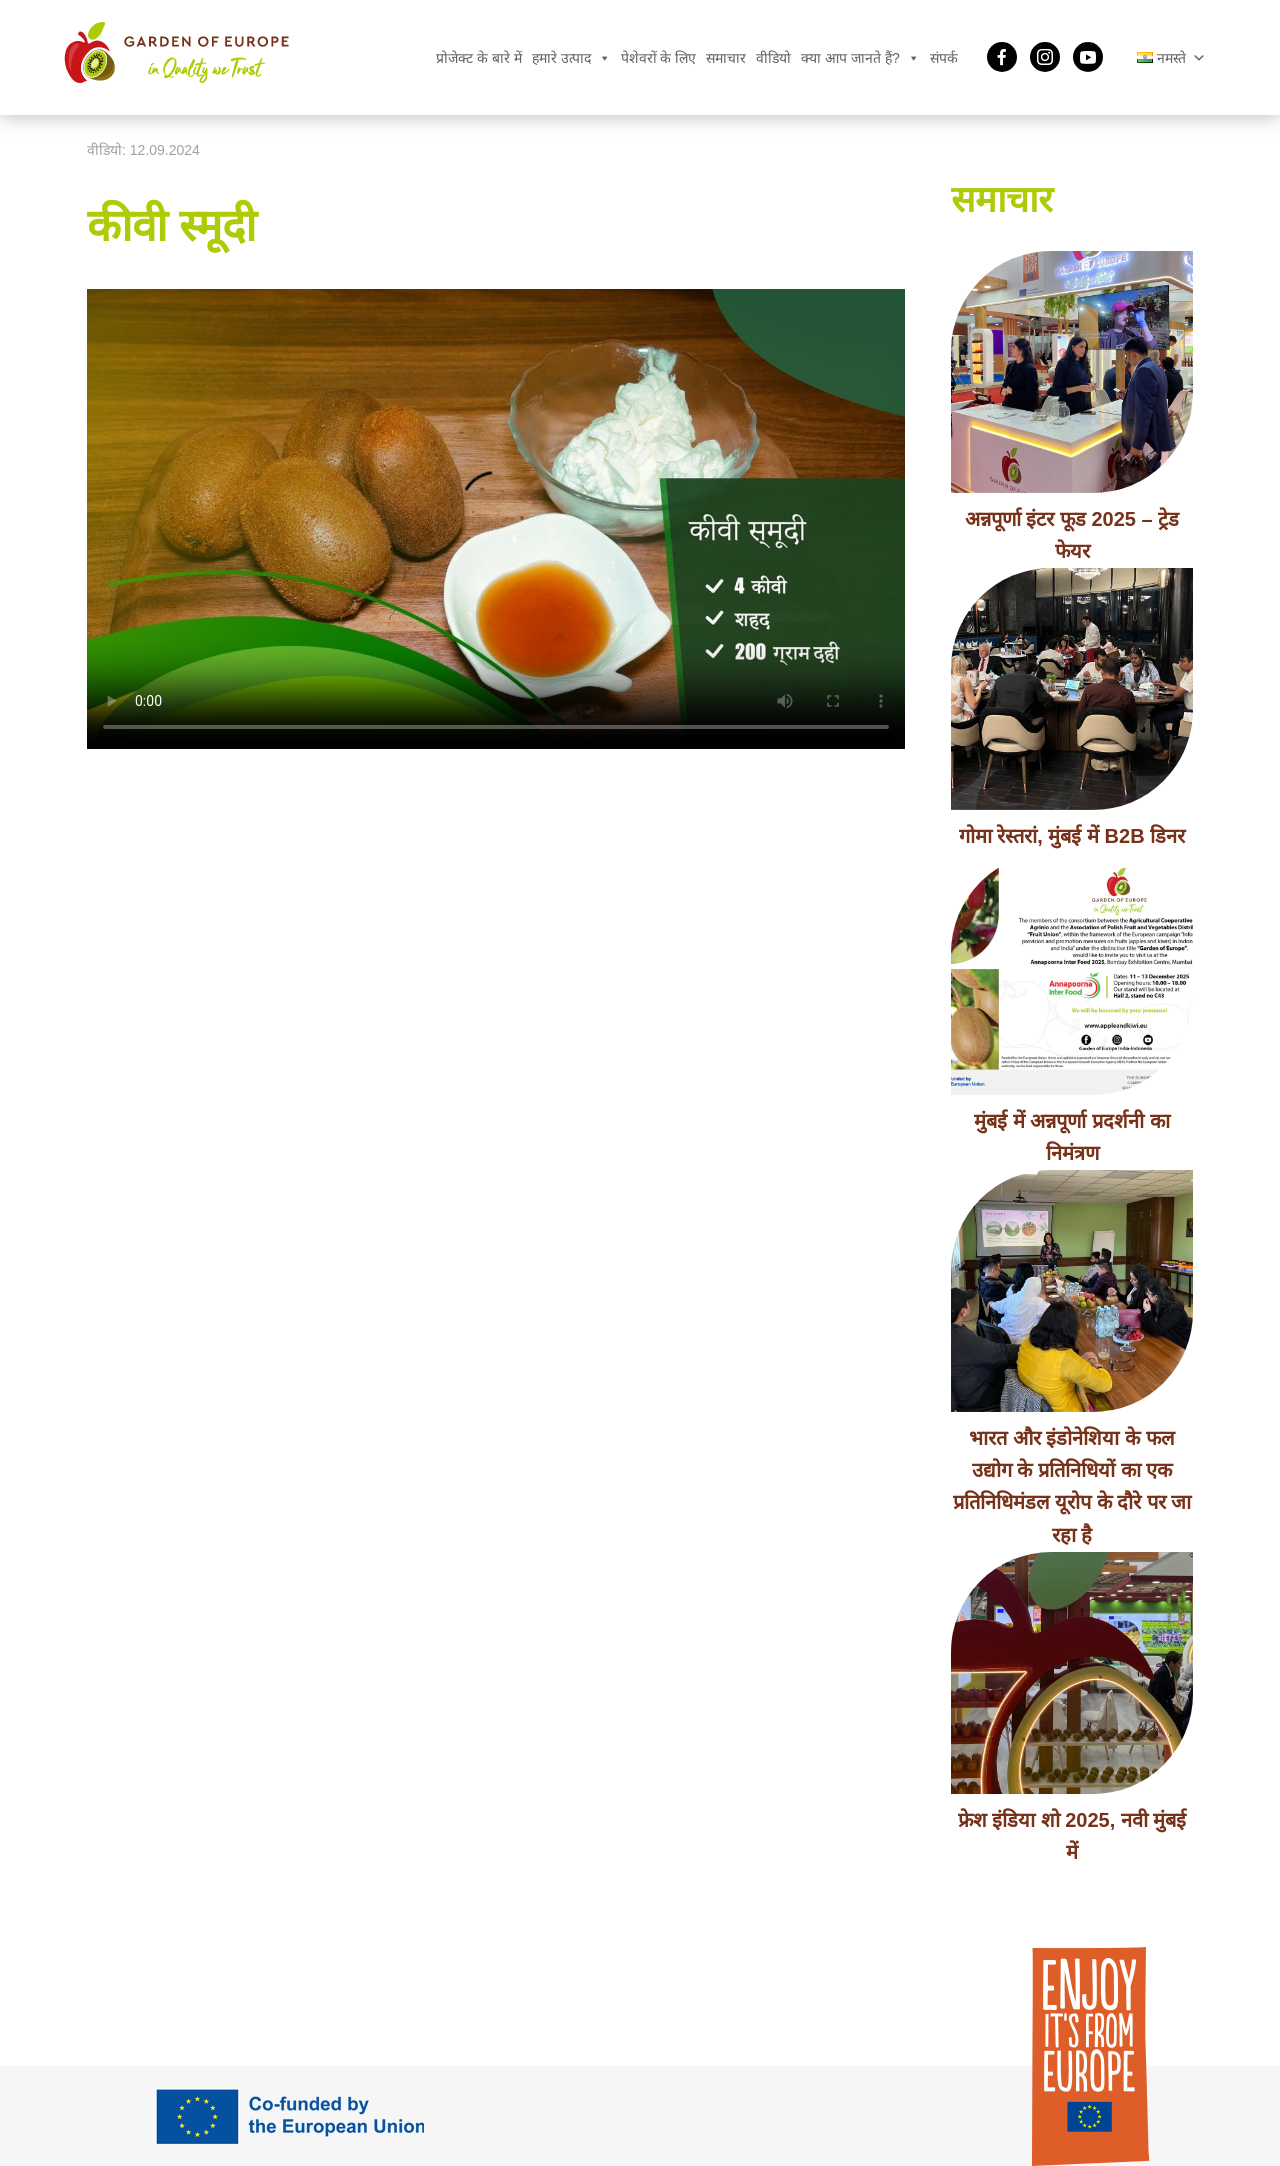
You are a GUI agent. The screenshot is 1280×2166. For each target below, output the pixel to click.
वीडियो (773, 58)
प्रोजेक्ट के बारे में (479, 58)
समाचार (726, 58)
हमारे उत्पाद (571, 58)
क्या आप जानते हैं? (860, 58)
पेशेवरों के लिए (659, 58)
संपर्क (944, 58)
